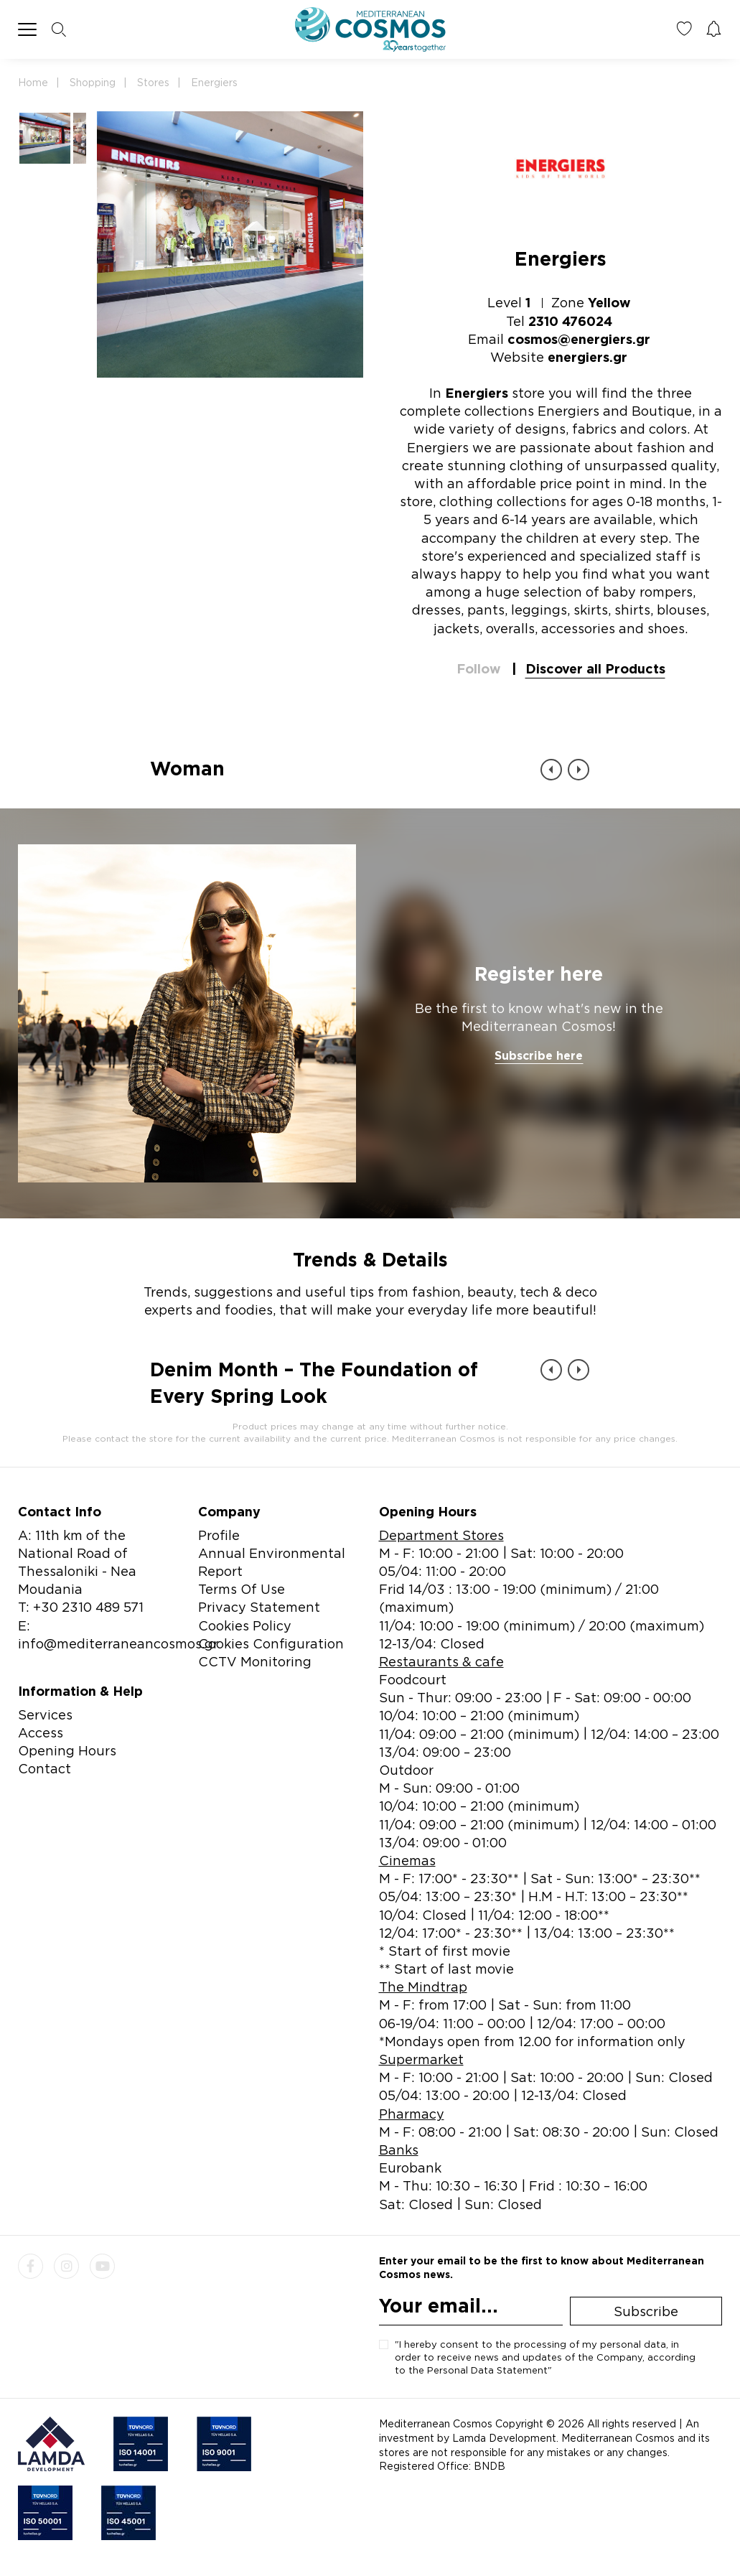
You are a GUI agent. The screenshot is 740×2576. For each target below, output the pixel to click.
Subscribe (646, 2311)
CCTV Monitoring (255, 1661)
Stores (153, 82)
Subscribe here (539, 1055)
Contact (44, 1768)
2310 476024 (570, 321)
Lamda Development (504, 2437)
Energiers (214, 82)
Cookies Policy (244, 1625)
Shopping (93, 82)
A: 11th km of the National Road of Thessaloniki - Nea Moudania (77, 1562)
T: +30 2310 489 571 (81, 1607)
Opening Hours (67, 1750)
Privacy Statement (259, 1607)
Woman (187, 768)
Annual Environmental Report (271, 1562)
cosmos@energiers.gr (578, 339)
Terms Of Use (241, 1589)
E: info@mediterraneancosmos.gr (118, 1634)
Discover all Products (595, 668)
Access (40, 1732)
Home (33, 82)
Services (45, 1714)
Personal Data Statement (487, 2370)
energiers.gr (587, 357)
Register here (538, 973)
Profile (219, 1535)
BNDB (489, 2465)
